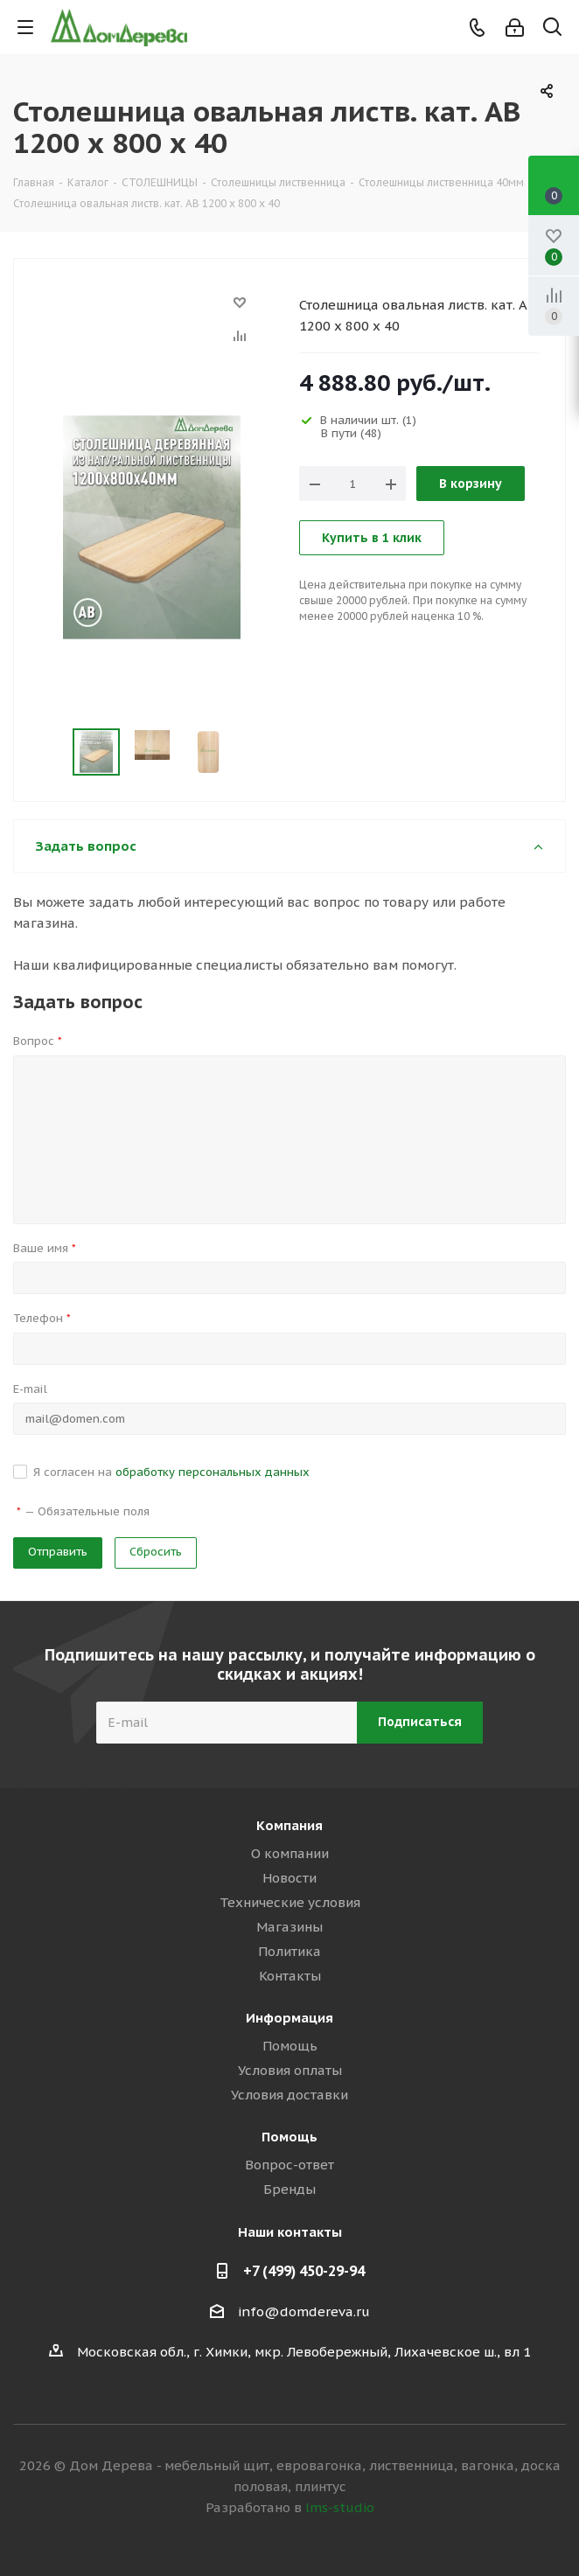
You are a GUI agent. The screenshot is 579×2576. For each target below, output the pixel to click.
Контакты (290, 1975)
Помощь (289, 2045)
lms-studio (339, 2507)
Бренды (289, 2189)
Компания (289, 1825)
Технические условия (290, 1902)
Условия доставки (289, 2094)
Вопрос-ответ (289, 2164)
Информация (289, 2017)
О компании (290, 1853)
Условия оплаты (290, 2070)
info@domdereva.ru (304, 2311)
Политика (289, 1951)
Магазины (289, 1926)
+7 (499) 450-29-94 (304, 2271)
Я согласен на (171, 1472)
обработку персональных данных (212, 1472)
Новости (289, 1877)
